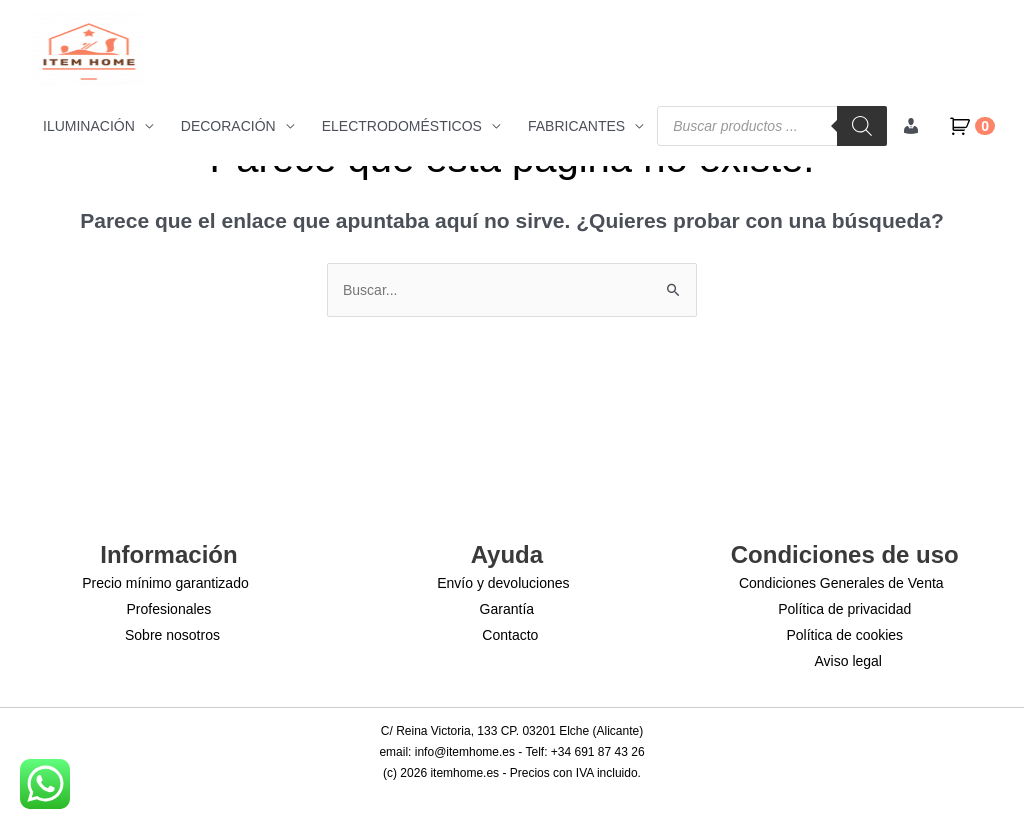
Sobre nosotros (172, 635)
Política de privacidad (844, 609)
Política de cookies (844, 635)
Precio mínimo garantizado (165, 583)
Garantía (507, 609)
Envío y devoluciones (503, 583)
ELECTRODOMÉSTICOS (402, 126)
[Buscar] (862, 126)
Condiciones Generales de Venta (841, 583)
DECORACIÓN (228, 126)
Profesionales (169, 609)
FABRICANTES (576, 126)
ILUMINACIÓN (89, 126)
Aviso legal (848, 661)
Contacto (510, 635)
